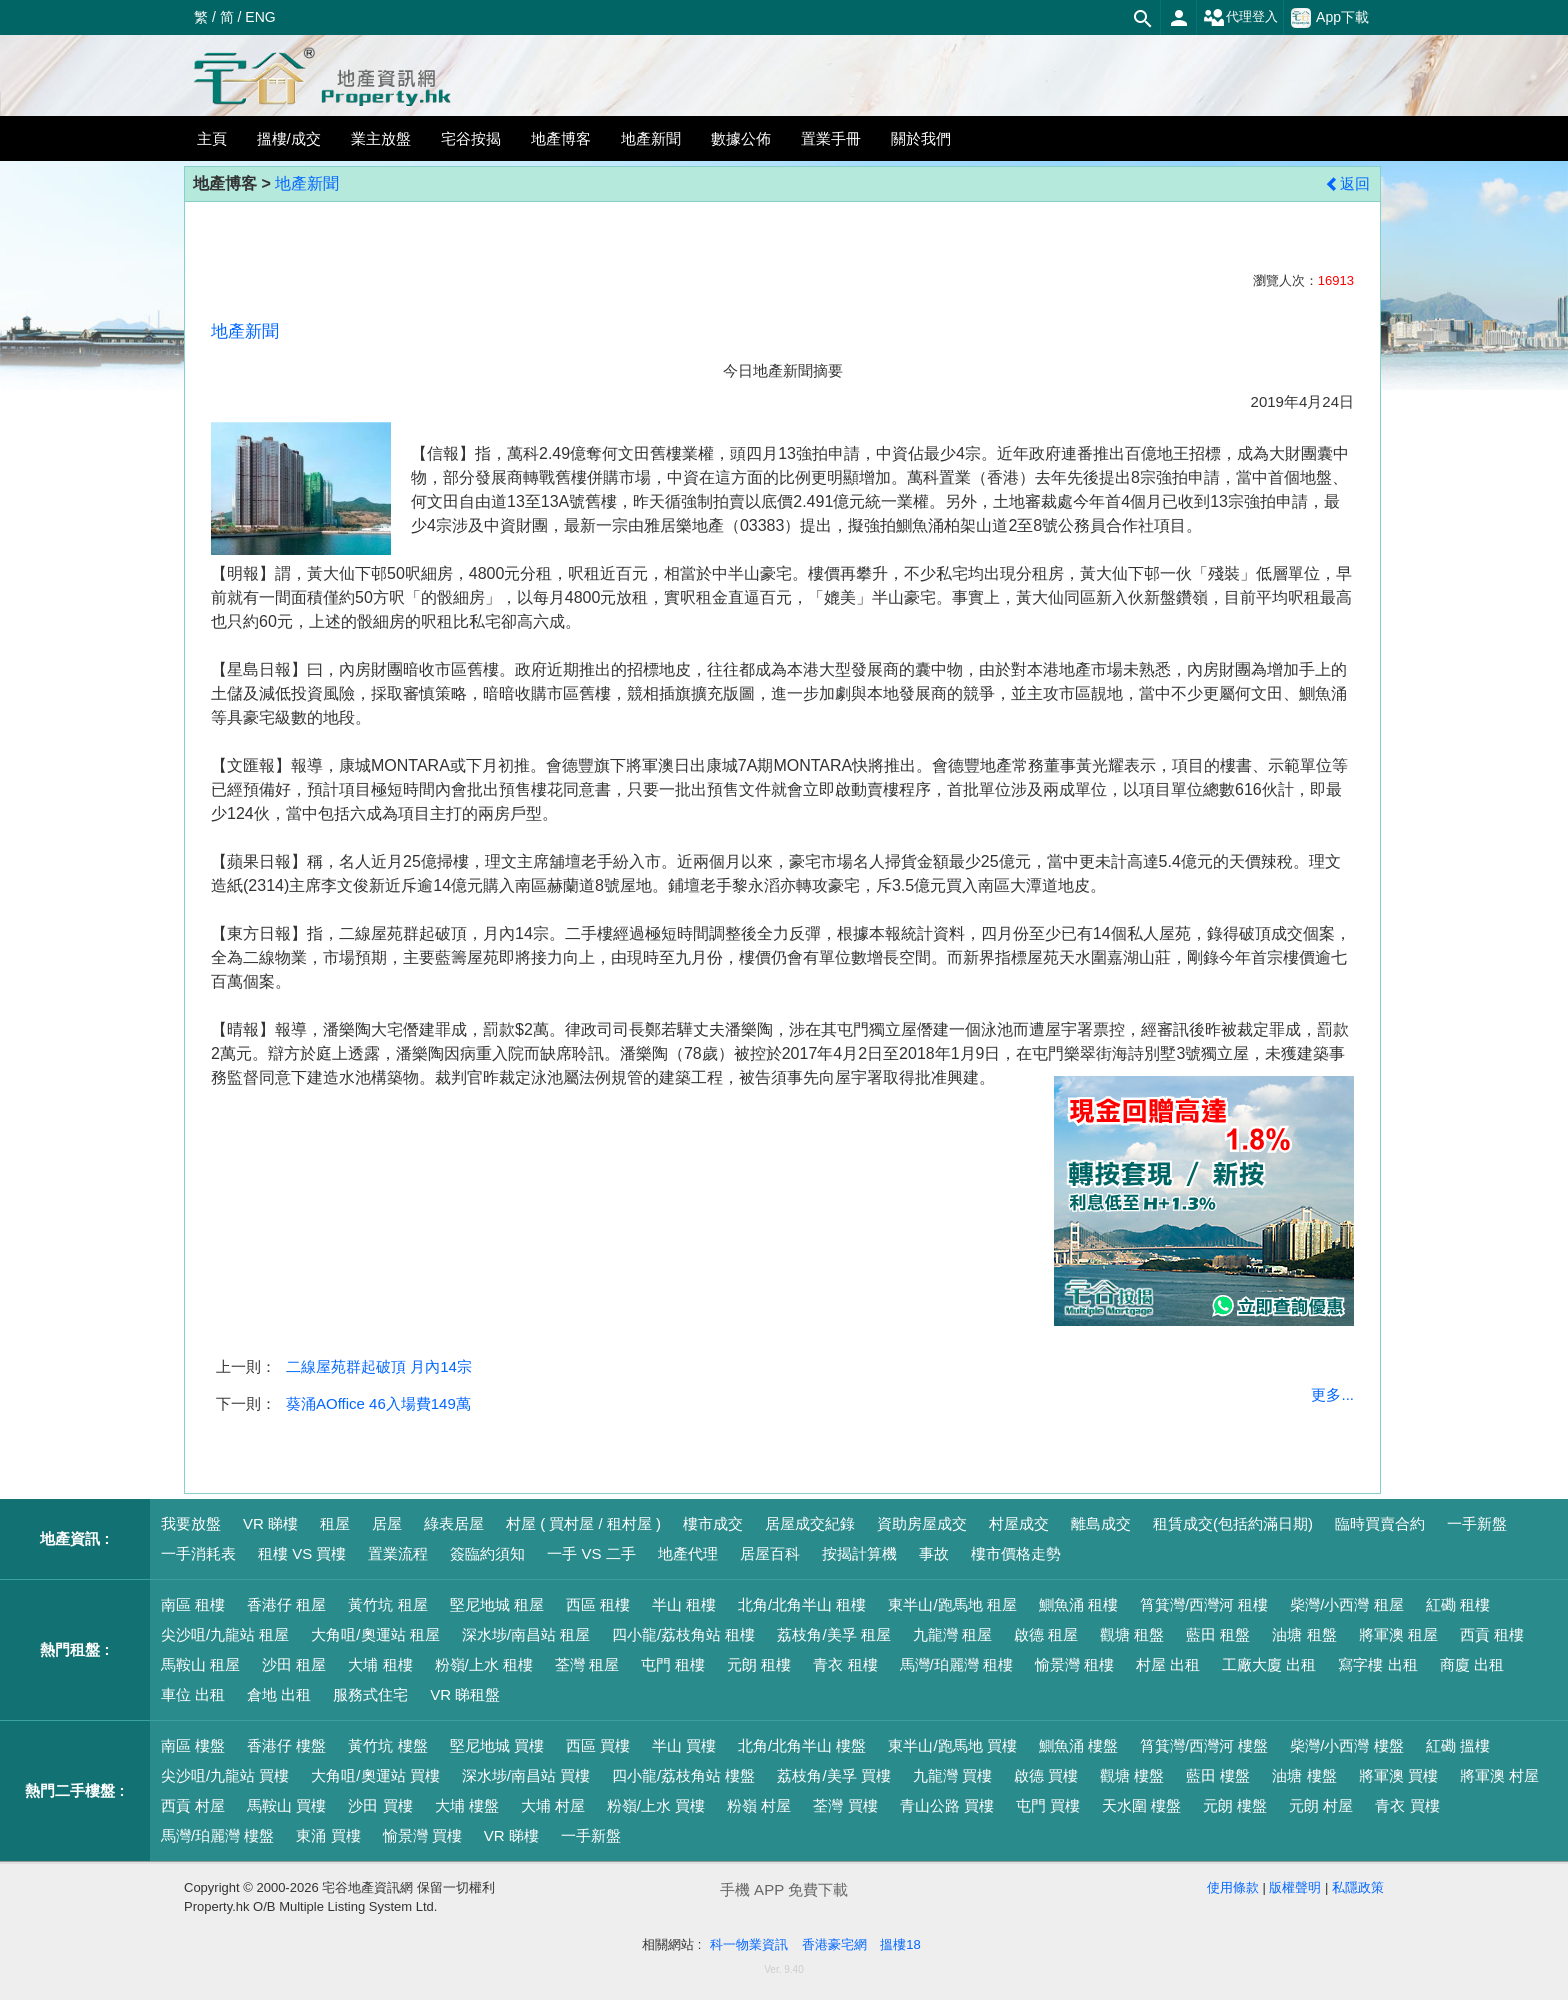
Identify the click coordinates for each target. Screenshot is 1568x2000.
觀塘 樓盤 (1132, 1775)
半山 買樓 (684, 1745)
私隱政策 (1358, 1887)
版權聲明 (1295, 1887)
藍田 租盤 (1218, 1634)
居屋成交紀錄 (810, 1523)
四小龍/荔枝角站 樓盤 (683, 1775)
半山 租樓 (684, 1604)
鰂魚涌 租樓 (1078, 1604)
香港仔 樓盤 (286, 1745)
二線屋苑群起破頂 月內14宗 (379, 1366)
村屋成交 (1019, 1523)
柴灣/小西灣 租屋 (1346, 1604)
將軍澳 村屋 (1499, 1775)
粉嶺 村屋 (759, 1805)
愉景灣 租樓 (1074, 1664)
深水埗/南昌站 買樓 (526, 1775)
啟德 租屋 (1046, 1634)
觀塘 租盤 (1132, 1634)
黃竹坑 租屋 (387, 1604)
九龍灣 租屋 (952, 1634)
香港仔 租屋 (286, 1604)
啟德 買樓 (1046, 1775)
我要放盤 (191, 1523)
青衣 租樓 (845, 1664)
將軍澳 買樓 (1398, 1775)
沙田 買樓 (380, 1805)
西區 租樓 (598, 1604)
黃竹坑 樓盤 (387, 1745)
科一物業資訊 (749, 1944)
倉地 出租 (279, 1694)
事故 (934, 1553)
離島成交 (1101, 1523)
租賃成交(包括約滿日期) (1233, 1523)
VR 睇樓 (270, 1523)
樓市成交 (713, 1523)
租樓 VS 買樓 (302, 1553)
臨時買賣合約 (1380, 1523)
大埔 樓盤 (467, 1805)
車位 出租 (193, 1694)
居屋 (387, 1523)
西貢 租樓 (1492, 1634)
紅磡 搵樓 (1458, 1745)
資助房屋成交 (922, 1523)
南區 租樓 (193, 1604)
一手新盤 (1477, 1523)
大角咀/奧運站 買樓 (375, 1775)
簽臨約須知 (487, 1553)
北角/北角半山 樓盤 (802, 1745)
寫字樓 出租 (1377, 1664)
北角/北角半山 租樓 (802, 1604)
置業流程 (398, 1553)
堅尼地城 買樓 (497, 1745)
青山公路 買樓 (947, 1805)
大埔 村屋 (553, 1805)
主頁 (212, 138)
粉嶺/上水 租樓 (484, 1664)
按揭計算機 (859, 1553)
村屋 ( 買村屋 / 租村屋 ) (583, 1523)
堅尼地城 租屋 (497, 1604)
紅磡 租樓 (1458, 1604)
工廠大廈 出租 (1269, 1664)
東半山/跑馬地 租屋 (952, 1604)
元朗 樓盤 (1235, 1805)
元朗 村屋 (1321, 1805)
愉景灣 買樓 (422, 1835)
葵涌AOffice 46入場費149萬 (378, 1403)
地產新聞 (307, 183)
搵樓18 (900, 1944)
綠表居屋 (454, 1523)
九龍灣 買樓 (952, 1775)
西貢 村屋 (193, 1805)
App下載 (1330, 18)
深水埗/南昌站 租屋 (526, 1634)
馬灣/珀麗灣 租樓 (956, 1664)
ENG (260, 17)
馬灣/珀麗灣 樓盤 (217, 1835)
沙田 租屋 (294, 1664)
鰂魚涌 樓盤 (1078, 1745)
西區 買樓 (598, 1745)
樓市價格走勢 (1016, 1553)
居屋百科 (770, 1553)
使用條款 (1233, 1887)
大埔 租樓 (380, 1664)
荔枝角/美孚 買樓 (833, 1775)
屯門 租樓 (673, 1664)
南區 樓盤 (193, 1745)
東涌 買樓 (328, 1835)
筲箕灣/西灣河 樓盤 (1204, 1745)
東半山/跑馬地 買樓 (952, 1745)
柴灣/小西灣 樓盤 (1346, 1745)
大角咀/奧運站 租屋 (375, 1634)
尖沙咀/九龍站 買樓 (225, 1775)
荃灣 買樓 (845, 1805)
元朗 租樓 (759, 1664)
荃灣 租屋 (587, 1664)
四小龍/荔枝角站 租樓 (683, 1634)
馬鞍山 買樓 (286, 1805)
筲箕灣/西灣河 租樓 (1204, 1604)
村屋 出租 (1168, 1664)
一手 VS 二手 (591, 1553)
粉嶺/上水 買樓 (656, 1805)
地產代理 (688, 1553)
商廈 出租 (1472, 1664)
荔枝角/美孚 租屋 (833, 1634)
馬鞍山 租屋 (200, 1664)
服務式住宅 (370, 1694)
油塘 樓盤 (1304, 1775)
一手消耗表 (198, 1553)
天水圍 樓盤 (1141, 1805)
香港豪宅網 (834, 1944)
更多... (1332, 1394)
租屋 (335, 1523)
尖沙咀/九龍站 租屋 (225, 1634)
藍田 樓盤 (1218, 1775)
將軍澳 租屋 (1398, 1634)
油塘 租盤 (1304, 1634)
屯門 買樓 (1048, 1805)
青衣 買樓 (1407, 1805)
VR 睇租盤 (465, 1694)
